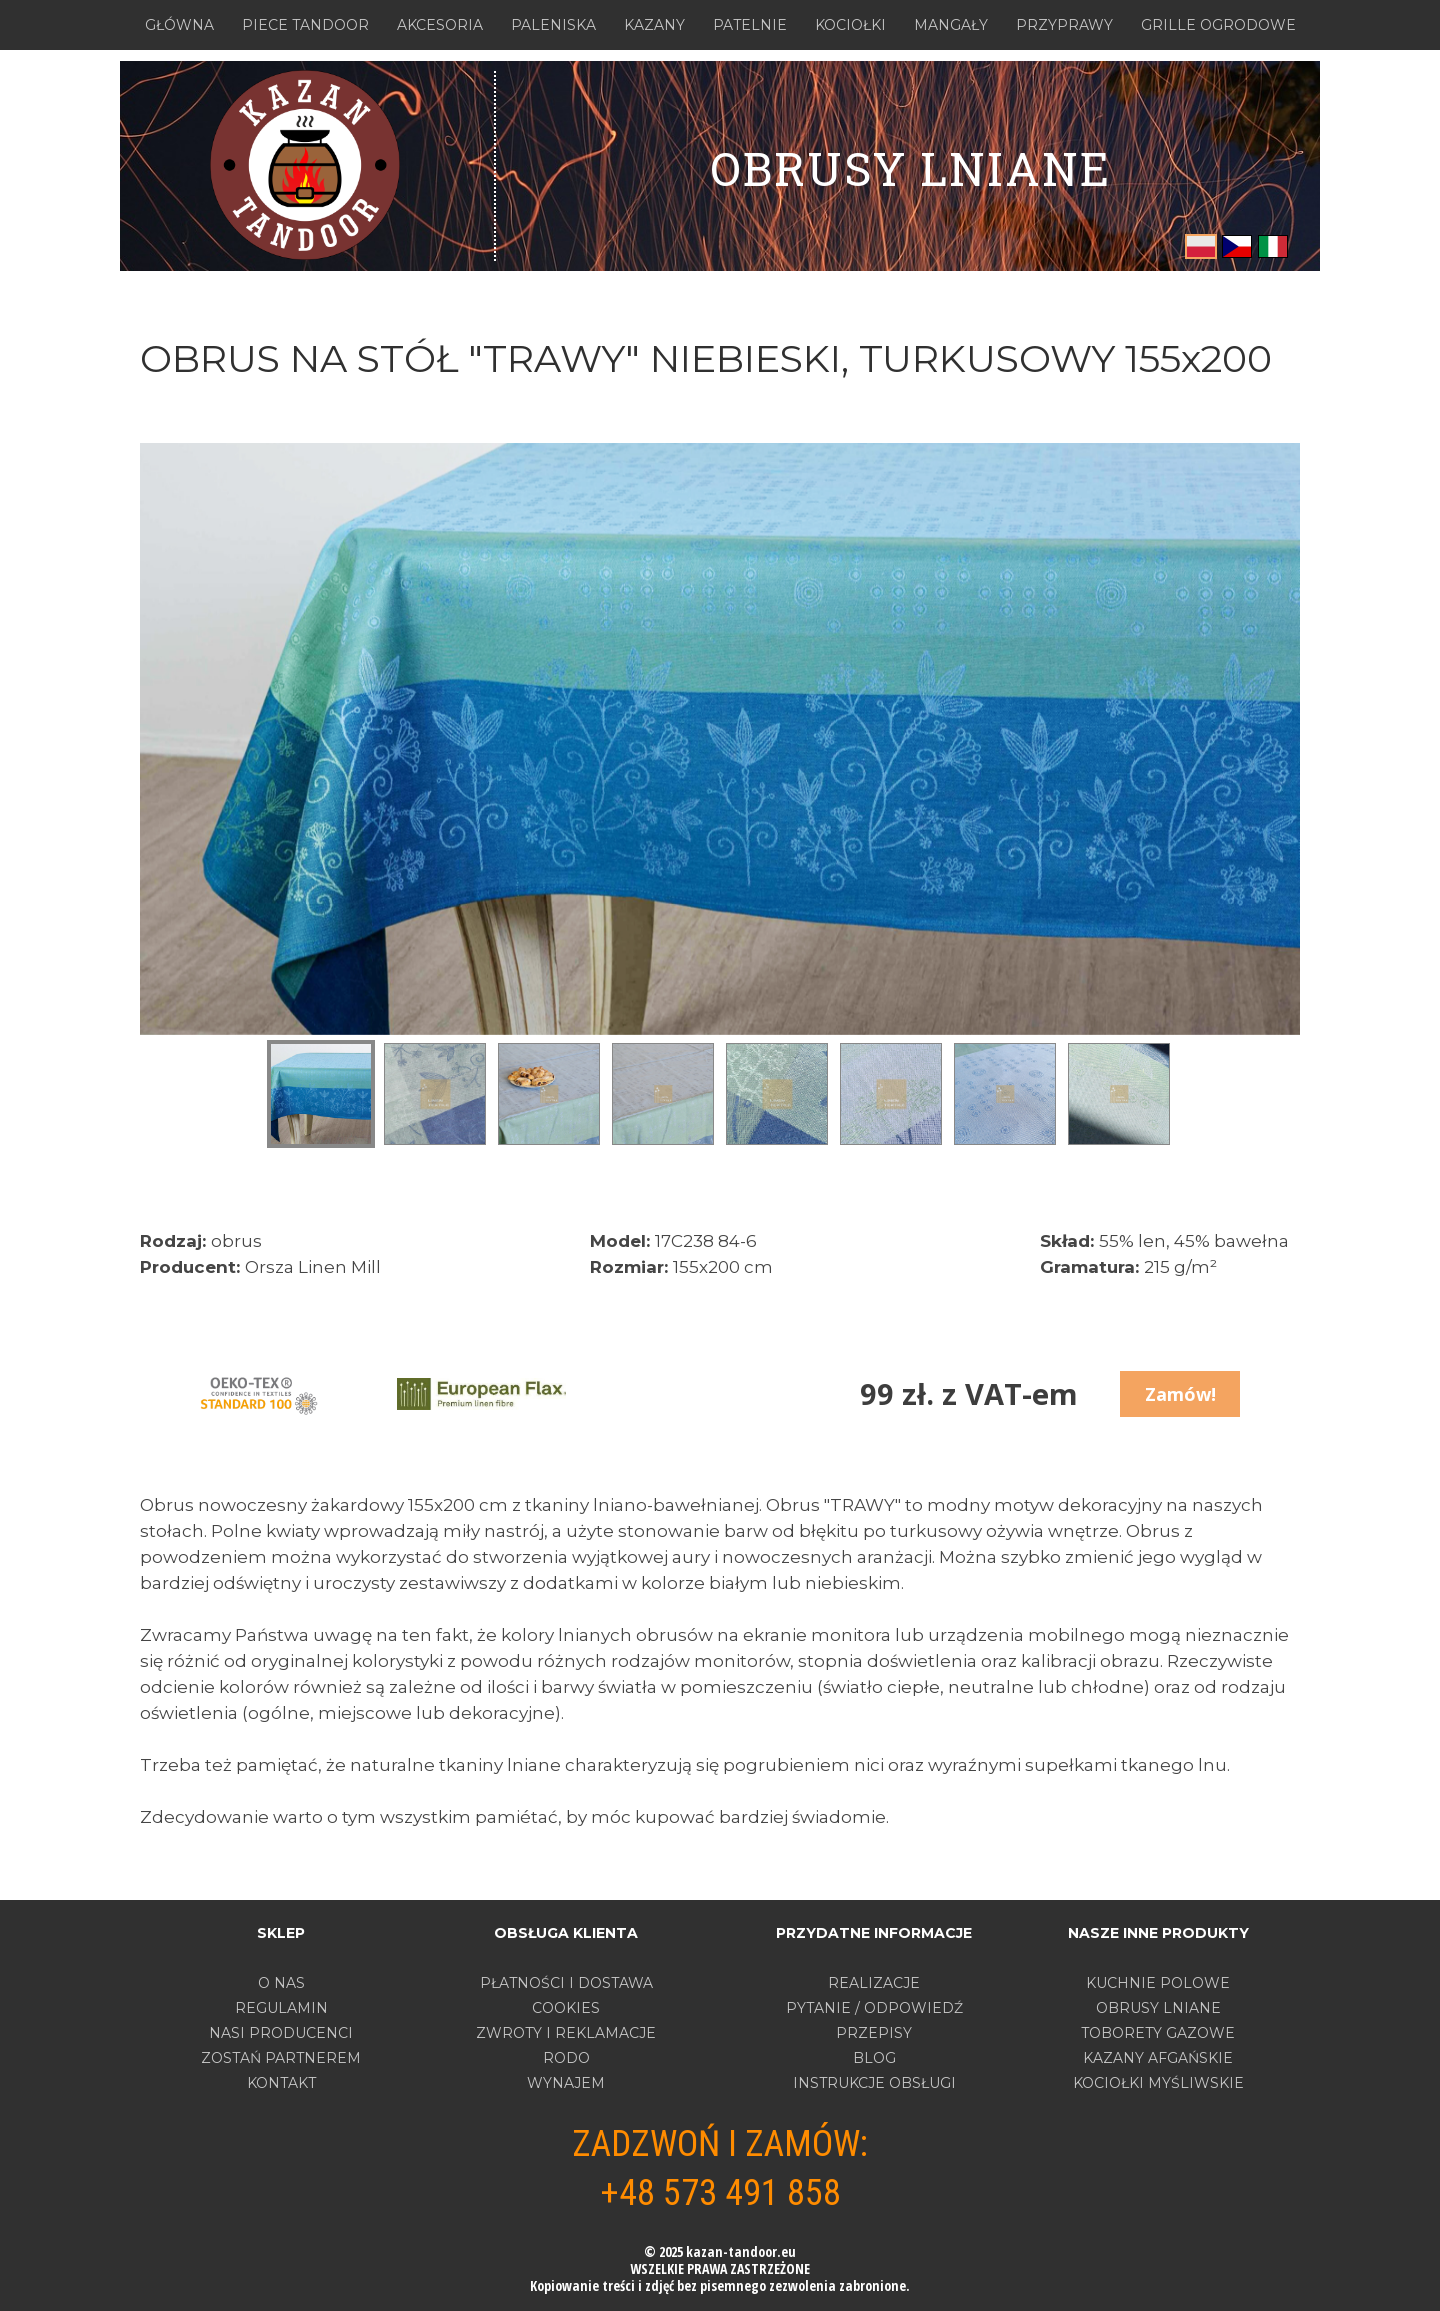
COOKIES (566, 2008)
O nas (281, 1983)
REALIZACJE (874, 1983)
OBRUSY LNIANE (910, 168)
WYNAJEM (566, 2083)
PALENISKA (553, 25)
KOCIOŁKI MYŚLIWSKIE (1158, 2083)
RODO (566, 2058)
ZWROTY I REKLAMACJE (566, 2033)
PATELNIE (750, 25)
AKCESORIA (440, 25)
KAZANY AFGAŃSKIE (1158, 2058)
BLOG (874, 2058)
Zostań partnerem (281, 2058)
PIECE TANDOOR (305, 25)
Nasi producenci (281, 2033)
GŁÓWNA (179, 25)
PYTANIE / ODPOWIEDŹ (874, 2008)
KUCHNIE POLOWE (1158, 1983)
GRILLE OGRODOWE (1218, 25)
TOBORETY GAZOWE (1158, 2033)
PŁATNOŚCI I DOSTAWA (566, 1983)
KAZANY (654, 25)
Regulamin (281, 2008)
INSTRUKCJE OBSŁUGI (874, 2083)
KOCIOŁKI (850, 25)
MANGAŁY (951, 25)
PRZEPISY (874, 2033)
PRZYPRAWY (1064, 25)
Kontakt (281, 2083)
